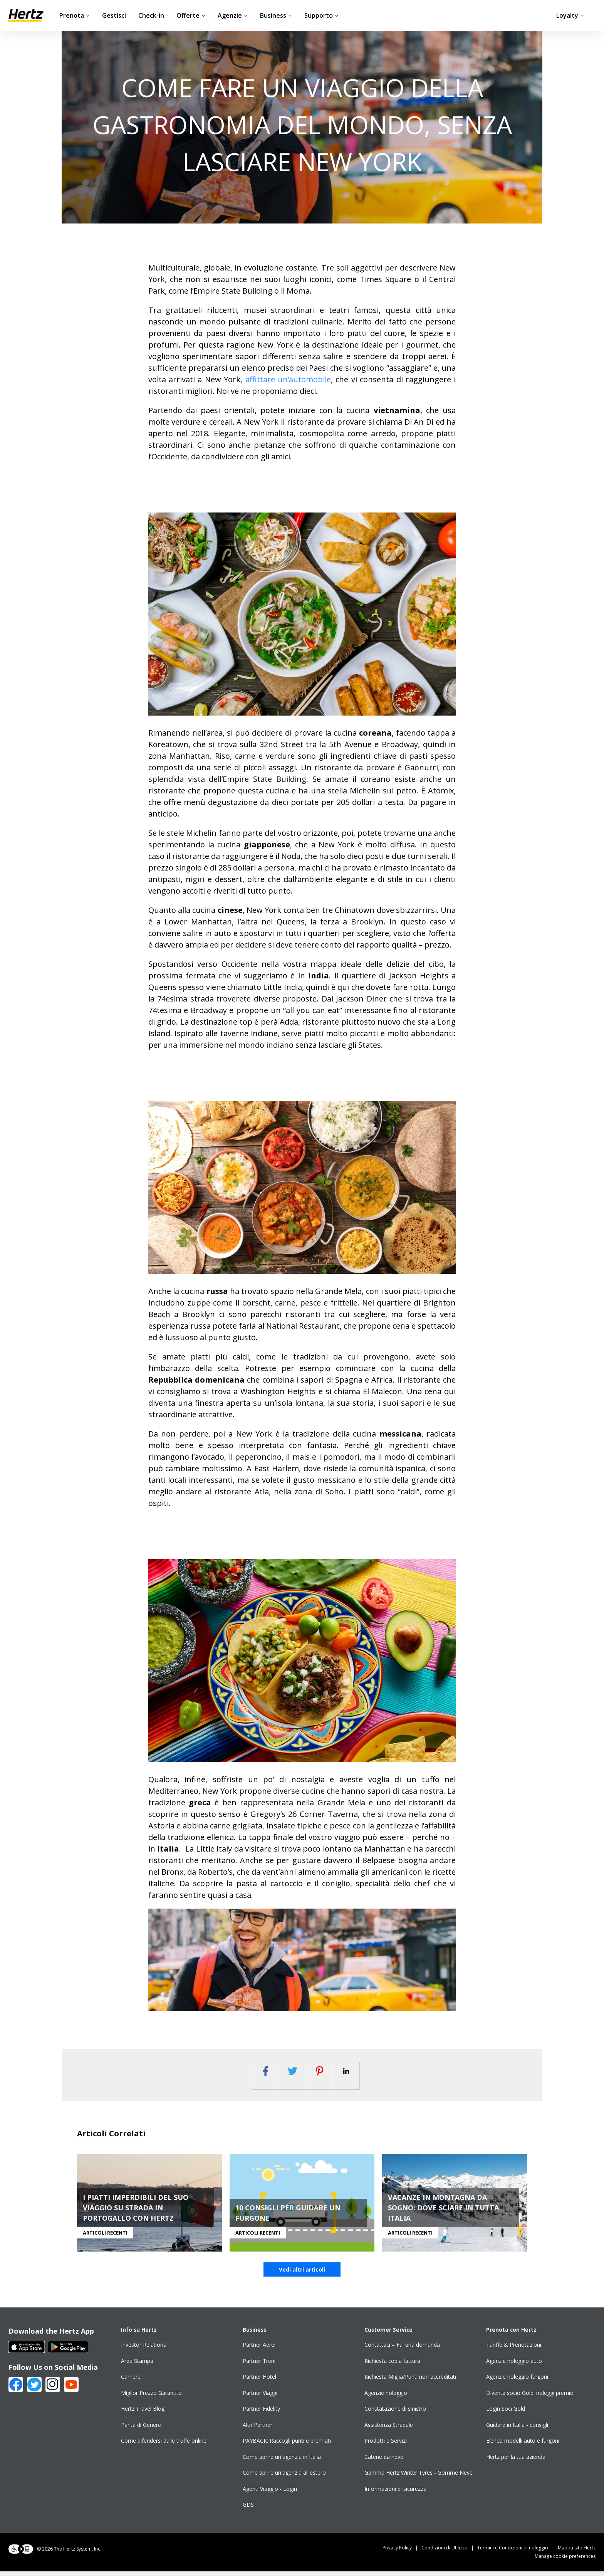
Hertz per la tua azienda (515, 2461)
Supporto (321, 15)
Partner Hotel (259, 2381)
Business (276, 15)
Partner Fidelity (261, 2413)
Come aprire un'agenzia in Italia (282, 2461)
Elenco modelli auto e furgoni (522, 2445)
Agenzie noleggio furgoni (517, 2381)
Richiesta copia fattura (392, 2365)
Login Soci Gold (505, 2413)
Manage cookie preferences (565, 2561)
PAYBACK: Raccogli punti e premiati (287, 2445)
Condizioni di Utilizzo (449, 2552)
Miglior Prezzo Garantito (151, 2397)
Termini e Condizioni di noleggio (517, 2552)
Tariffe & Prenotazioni (513, 2349)
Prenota (74, 15)
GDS (248, 2509)
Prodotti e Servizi (385, 2445)
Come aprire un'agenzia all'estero (284, 2477)
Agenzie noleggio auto (514, 2365)
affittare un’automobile (288, 379)
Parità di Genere (141, 2429)
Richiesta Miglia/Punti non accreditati (410, 2381)
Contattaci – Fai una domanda (402, 2349)
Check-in (151, 15)
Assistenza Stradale (388, 2429)
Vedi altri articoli (302, 2274)
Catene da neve (383, 2461)
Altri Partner (257, 2429)
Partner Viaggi (260, 2397)
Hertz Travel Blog (142, 2413)
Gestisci (114, 15)
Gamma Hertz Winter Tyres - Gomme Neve (418, 2477)
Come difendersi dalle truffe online (163, 2445)
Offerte (190, 15)
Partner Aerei (259, 2349)
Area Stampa (137, 2365)
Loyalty (570, 15)
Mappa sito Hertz (577, 2552)
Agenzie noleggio (385, 2397)
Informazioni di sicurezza (395, 2493)
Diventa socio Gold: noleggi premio (530, 2397)
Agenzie (233, 15)
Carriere (131, 2381)
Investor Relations (143, 2349)
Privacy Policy (402, 2552)
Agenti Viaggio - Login (270, 2493)
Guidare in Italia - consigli (517, 2429)
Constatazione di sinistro (395, 2413)
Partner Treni (259, 2365)
